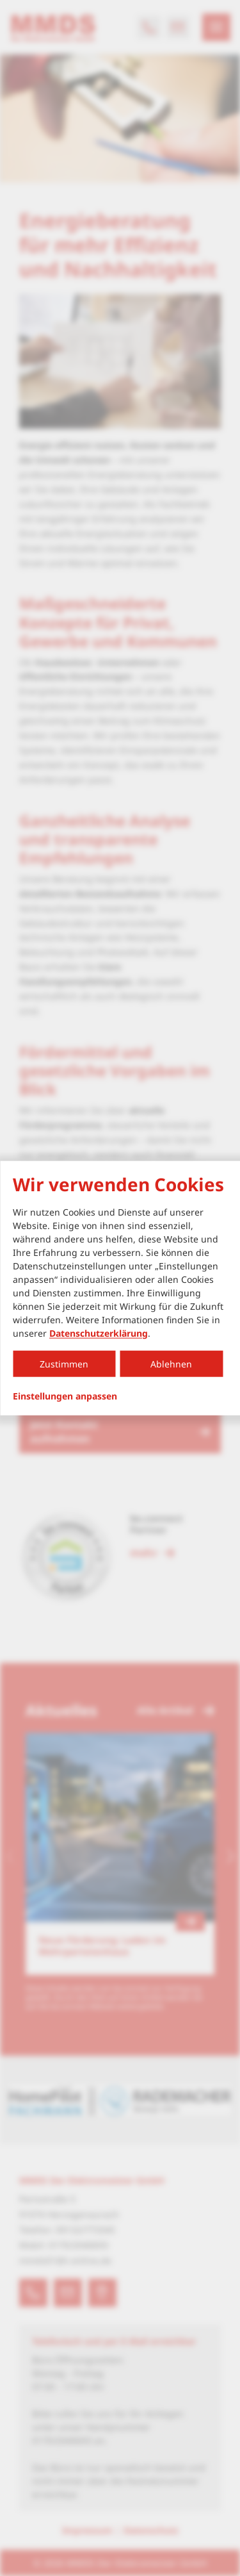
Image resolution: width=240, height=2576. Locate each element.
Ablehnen (171, 1363)
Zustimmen (64, 1363)
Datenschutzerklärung (98, 1332)
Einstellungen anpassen (65, 1395)
